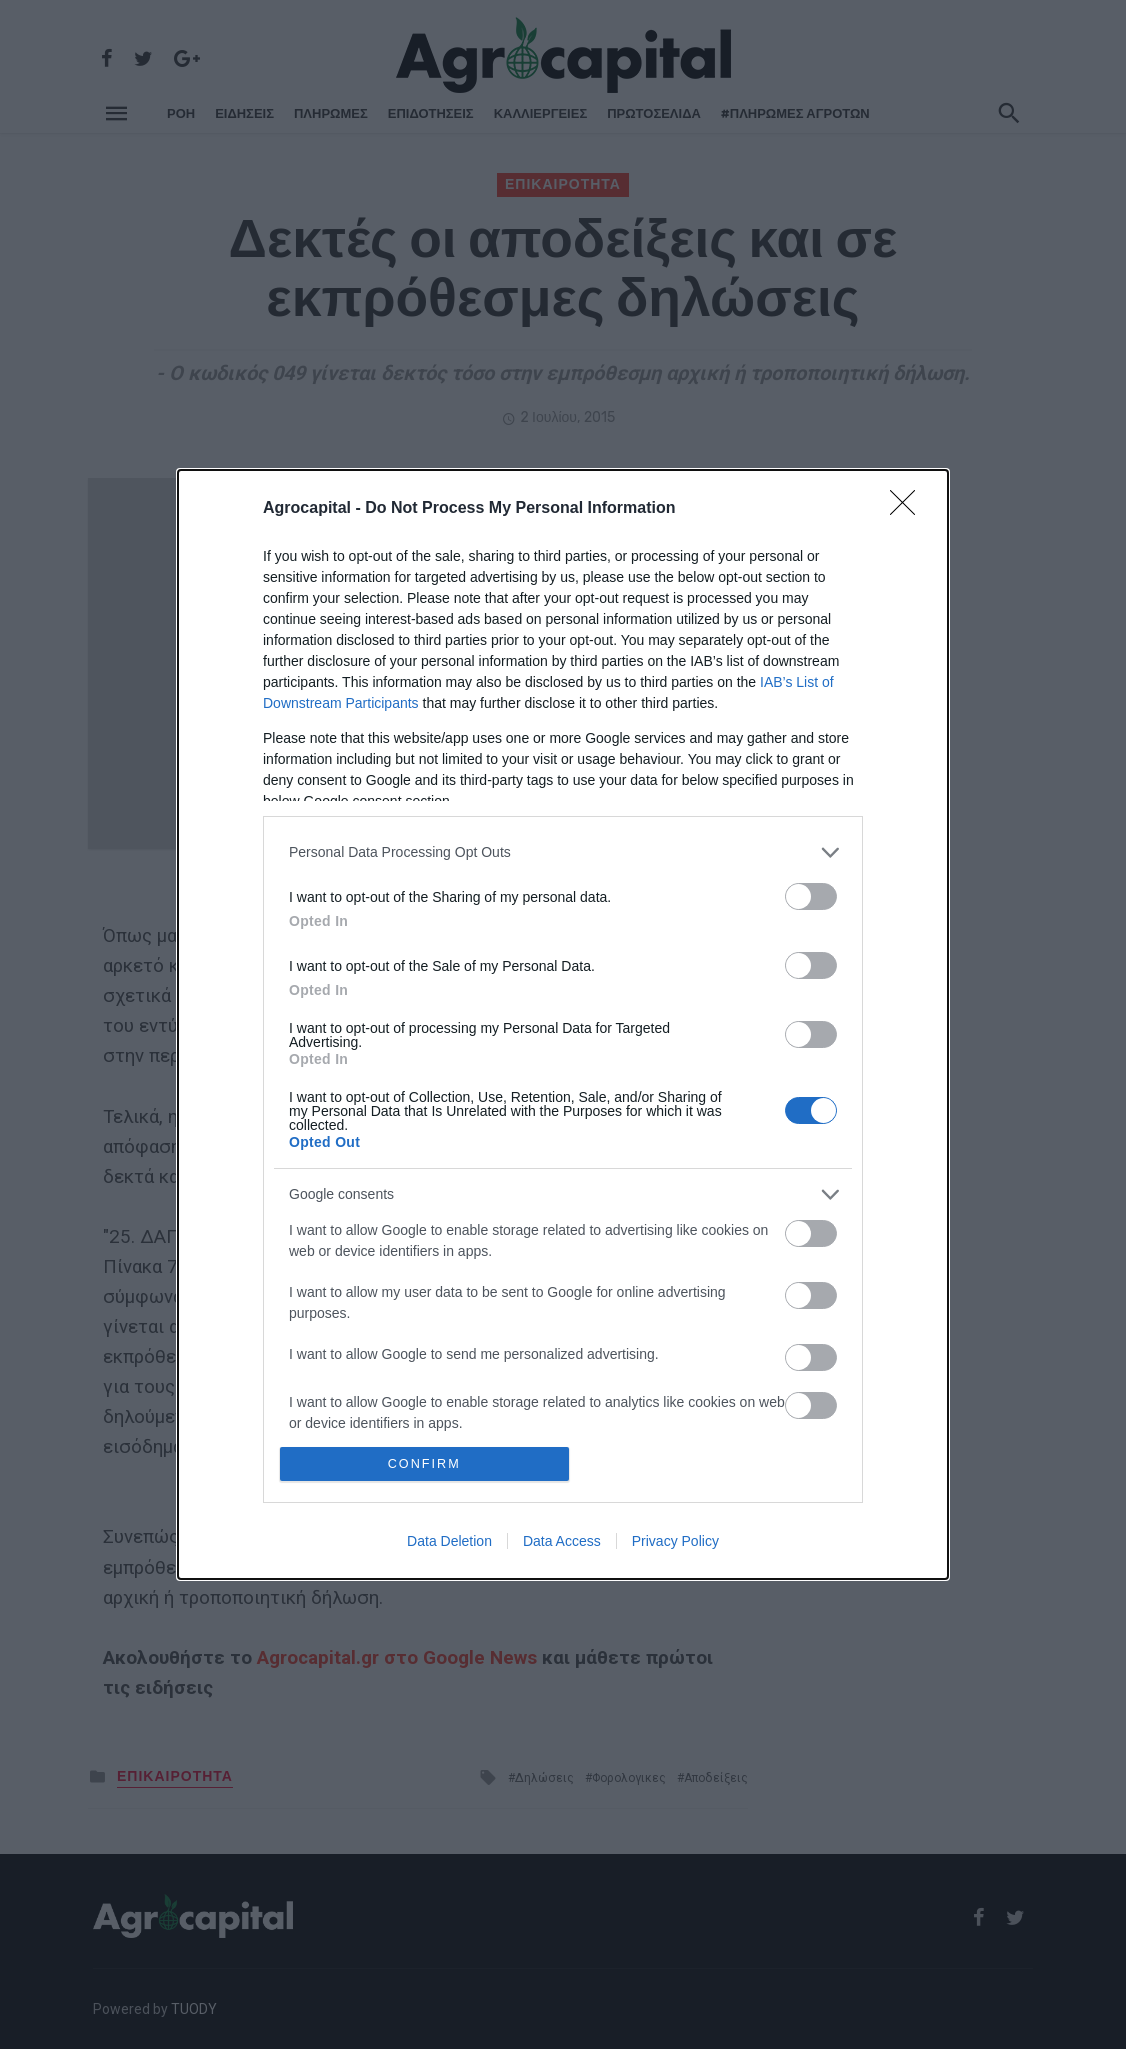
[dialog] (563, 1024)
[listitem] (563, 851)
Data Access (562, 1542)
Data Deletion (449, 1542)
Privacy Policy (675, 1542)
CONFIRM (425, 1463)
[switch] (811, 895)
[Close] (909, 508)
